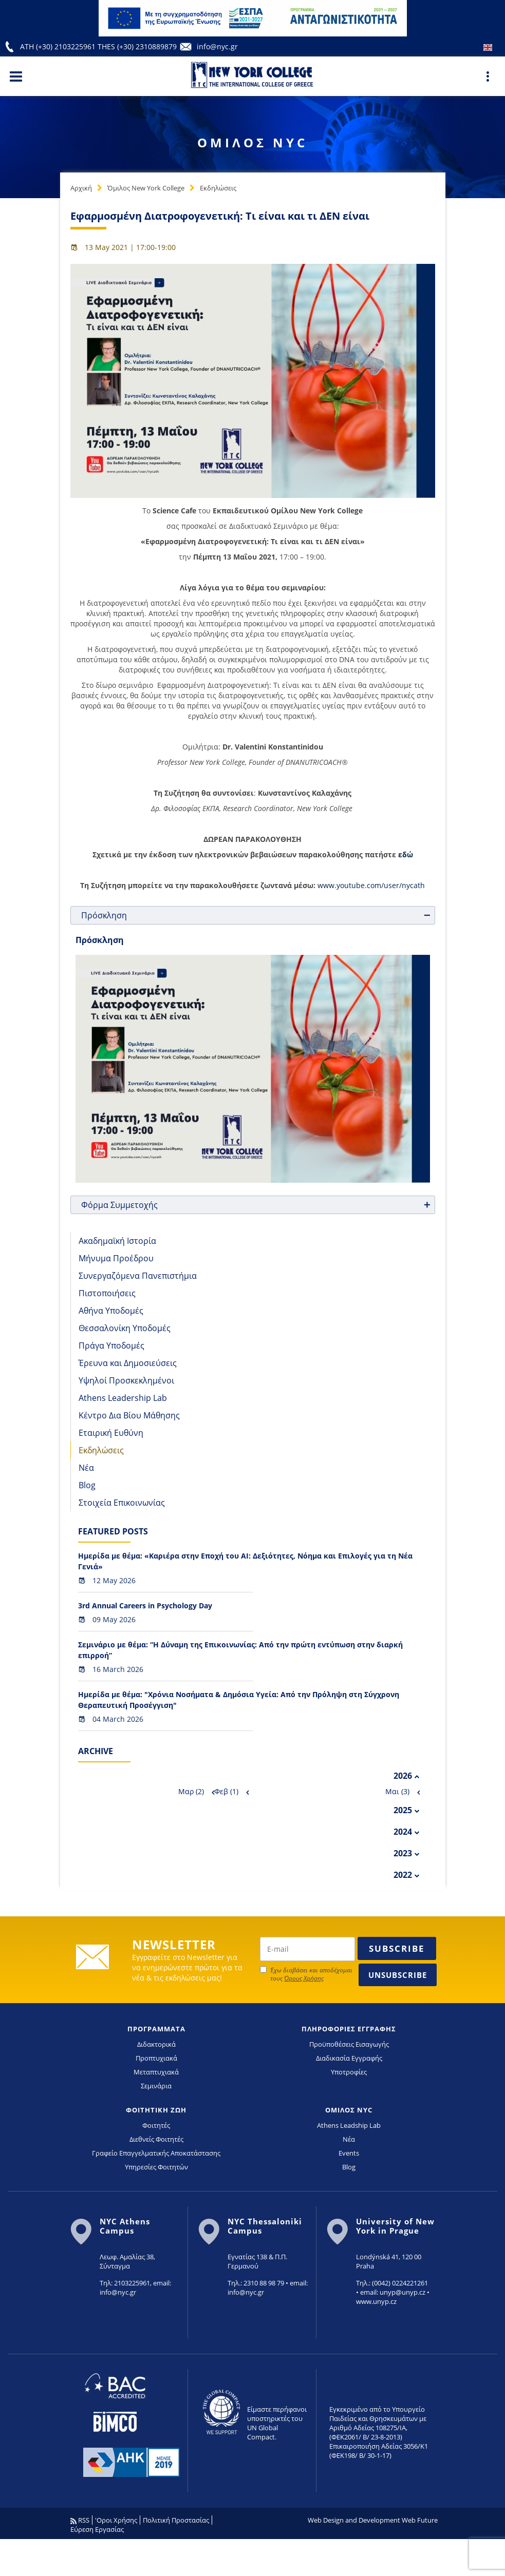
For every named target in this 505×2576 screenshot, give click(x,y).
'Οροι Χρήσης (116, 2520)
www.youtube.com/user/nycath (371, 885)
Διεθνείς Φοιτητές (156, 2139)
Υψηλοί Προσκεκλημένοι (126, 1380)
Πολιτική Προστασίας (176, 2520)
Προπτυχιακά (156, 2058)
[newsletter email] (307, 1949)
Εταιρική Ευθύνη (111, 1432)
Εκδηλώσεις (218, 188)
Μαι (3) (397, 1791)
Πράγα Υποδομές (111, 1345)
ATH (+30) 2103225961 (59, 46)
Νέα (86, 1467)
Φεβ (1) (226, 1791)
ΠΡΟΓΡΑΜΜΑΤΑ (156, 2028)
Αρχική (81, 188)
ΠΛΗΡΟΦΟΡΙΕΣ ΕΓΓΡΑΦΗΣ (349, 2028)
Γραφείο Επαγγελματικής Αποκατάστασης (156, 2153)
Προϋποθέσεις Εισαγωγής (349, 2044)
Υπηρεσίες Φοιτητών (156, 2166)
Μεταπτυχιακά (156, 2072)
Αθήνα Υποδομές (111, 1310)
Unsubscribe (397, 1975)
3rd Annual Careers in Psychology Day (145, 1605)
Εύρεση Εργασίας (97, 2529)
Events (349, 2153)
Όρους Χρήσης (304, 1978)
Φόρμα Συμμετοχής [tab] (256, 1205)
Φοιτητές (156, 2125)
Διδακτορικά (156, 2044)
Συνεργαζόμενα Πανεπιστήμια (138, 1275)
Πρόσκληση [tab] (256, 915)
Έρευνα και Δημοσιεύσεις (128, 1363)
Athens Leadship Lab (349, 2125)
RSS (79, 2520)
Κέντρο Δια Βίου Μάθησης (129, 1415)
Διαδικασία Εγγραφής (349, 2058)
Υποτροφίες (349, 2072)
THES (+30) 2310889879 (137, 46)
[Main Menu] (16, 76)
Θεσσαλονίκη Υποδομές (125, 1328)
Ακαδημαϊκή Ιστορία (117, 1240)
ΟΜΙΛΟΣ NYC (348, 2109)
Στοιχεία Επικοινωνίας (122, 1502)
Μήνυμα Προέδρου (116, 1258)
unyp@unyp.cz (402, 2292)
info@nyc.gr (217, 46)
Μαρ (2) (191, 1791)
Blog (87, 1485)
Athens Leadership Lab (123, 1398)
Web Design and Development (354, 2520)
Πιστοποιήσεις (107, 1293)
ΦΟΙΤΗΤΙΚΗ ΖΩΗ (156, 2109)
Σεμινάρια (156, 2085)
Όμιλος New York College (145, 188)
